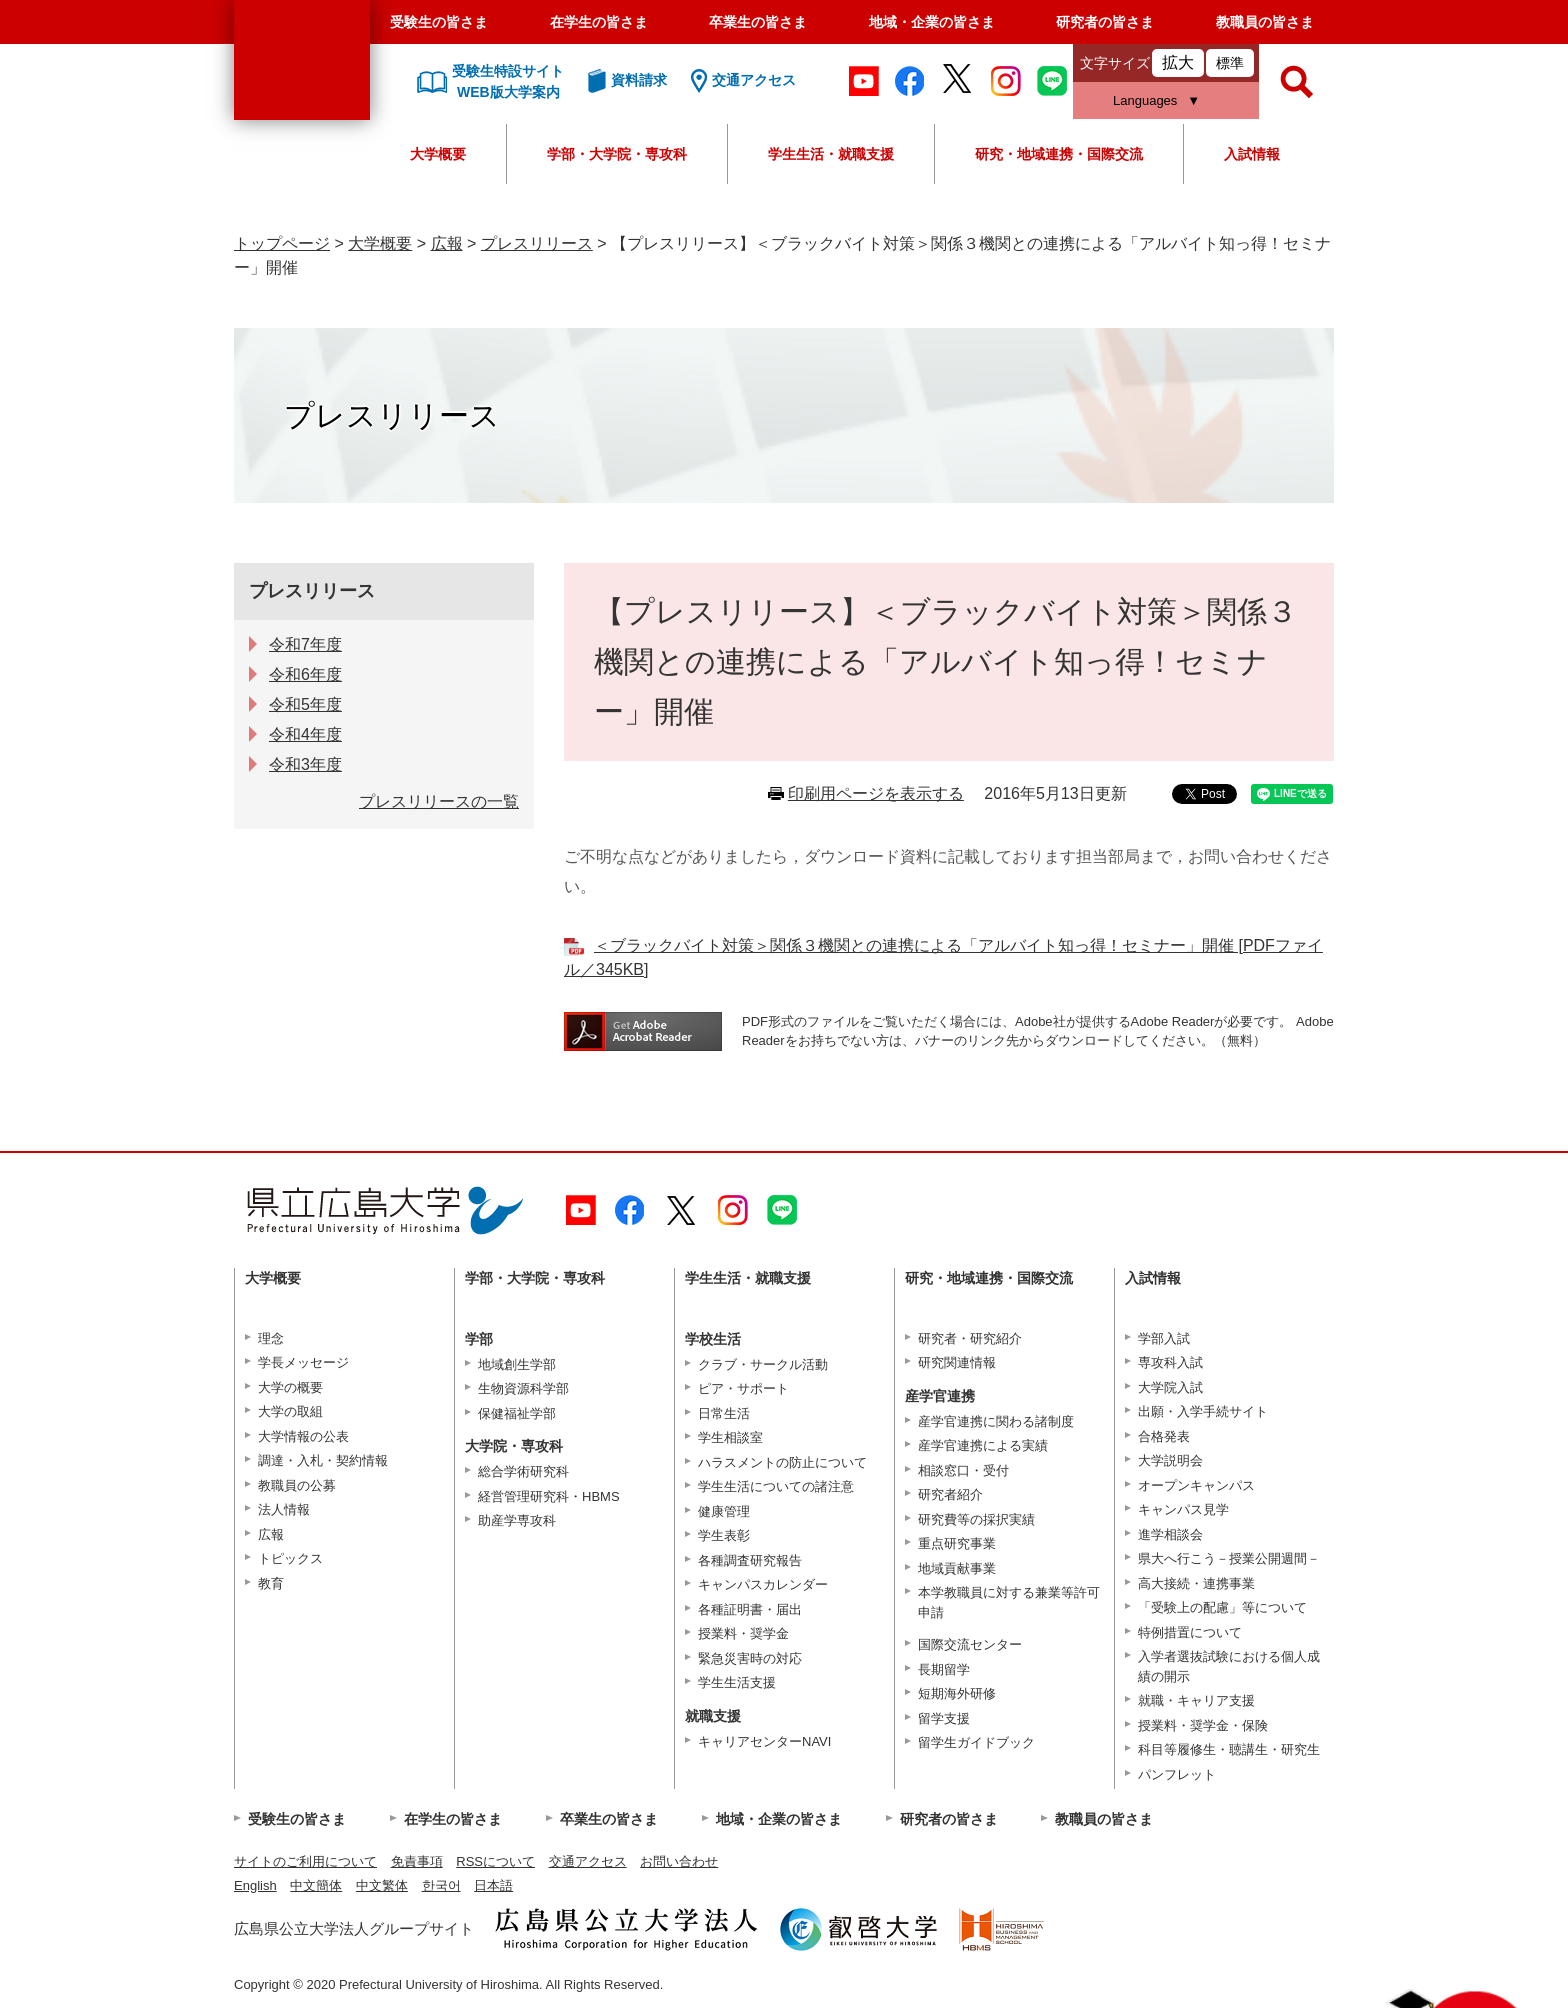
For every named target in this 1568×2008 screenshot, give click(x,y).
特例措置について (1190, 1632)
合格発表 (1164, 1436)
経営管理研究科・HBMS (549, 1496)
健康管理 (724, 1511)
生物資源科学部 (523, 1388)
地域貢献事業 (957, 1568)
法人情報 (284, 1509)
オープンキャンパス (1196, 1485)
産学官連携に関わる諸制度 (996, 1421)
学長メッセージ (303, 1362)
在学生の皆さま (599, 22)
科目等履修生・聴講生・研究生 (1229, 1749)
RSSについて (495, 1861)
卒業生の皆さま (758, 22)
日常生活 (724, 1413)
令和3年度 (305, 764)
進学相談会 (1170, 1534)
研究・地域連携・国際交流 (1059, 154)
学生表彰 (724, 1535)
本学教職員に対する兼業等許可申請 (1009, 1602)
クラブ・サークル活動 (763, 1364)
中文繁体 (382, 1885)
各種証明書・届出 (750, 1609)
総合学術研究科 (523, 1471)
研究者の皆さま (1105, 22)
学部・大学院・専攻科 (617, 154)
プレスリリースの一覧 (439, 801)
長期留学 (944, 1669)
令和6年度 (305, 674)
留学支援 (944, 1718)
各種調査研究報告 (750, 1560)
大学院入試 (1170, 1387)
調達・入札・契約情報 (323, 1460)
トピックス (290, 1558)
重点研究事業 (957, 1543)
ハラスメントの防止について (782, 1462)
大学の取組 (290, 1411)
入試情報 (1252, 154)
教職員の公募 (297, 1485)
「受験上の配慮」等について (1222, 1607)
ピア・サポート (743, 1388)
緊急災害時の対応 (750, 1658)
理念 (271, 1338)
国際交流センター (970, 1644)
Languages (1145, 100)
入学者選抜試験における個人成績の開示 (1229, 1666)
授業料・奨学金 (743, 1633)
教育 (271, 1583)
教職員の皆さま (1265, 22)
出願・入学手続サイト (1203, 1411)
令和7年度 (305, 644)
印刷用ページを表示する (876, 793)
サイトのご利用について (305, 1861)
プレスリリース (537, 243)
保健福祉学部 (517, 1413)
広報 (447, 243)
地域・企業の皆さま (932, 22)
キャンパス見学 (1183, 1509)
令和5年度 (305, 704)
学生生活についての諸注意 (776, 1486)
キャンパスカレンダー (763, 1584)
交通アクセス (588, 1861)
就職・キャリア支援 (1196, 1700)
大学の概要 (290, 1387)
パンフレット (1177, 1774)
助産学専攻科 (517, 1520)
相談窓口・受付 (963, 1470)
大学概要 (438, 154)
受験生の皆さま (439, 22)
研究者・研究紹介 (970, 1338)
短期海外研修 (957, 1693)
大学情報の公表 (303, 1436)
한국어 (441, 1885)
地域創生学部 (517, 1364)
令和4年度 (305, 734)
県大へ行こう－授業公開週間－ (1229, 1558)
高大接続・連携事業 (1196, 1583)
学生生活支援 (737, 1682)
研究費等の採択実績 (976, 1519)
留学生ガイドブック (976, 1742)
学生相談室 (730, 1437)
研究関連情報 (957, 1362)
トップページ (282, 243)
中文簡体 (316, 1885)
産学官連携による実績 (983, 1445)
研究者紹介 (950, 1494)
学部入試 (1164, 1338)
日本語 (493, 1885)
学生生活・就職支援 (831, 154)
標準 (1230, 63)
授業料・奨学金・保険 (1203, 1725)
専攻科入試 (1170, 1362)
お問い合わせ (679, 1861)
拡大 (1178, 62)
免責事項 (417, 1861)
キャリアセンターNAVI (764, 1741)
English (255, 1885)
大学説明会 (1170, 1460)
